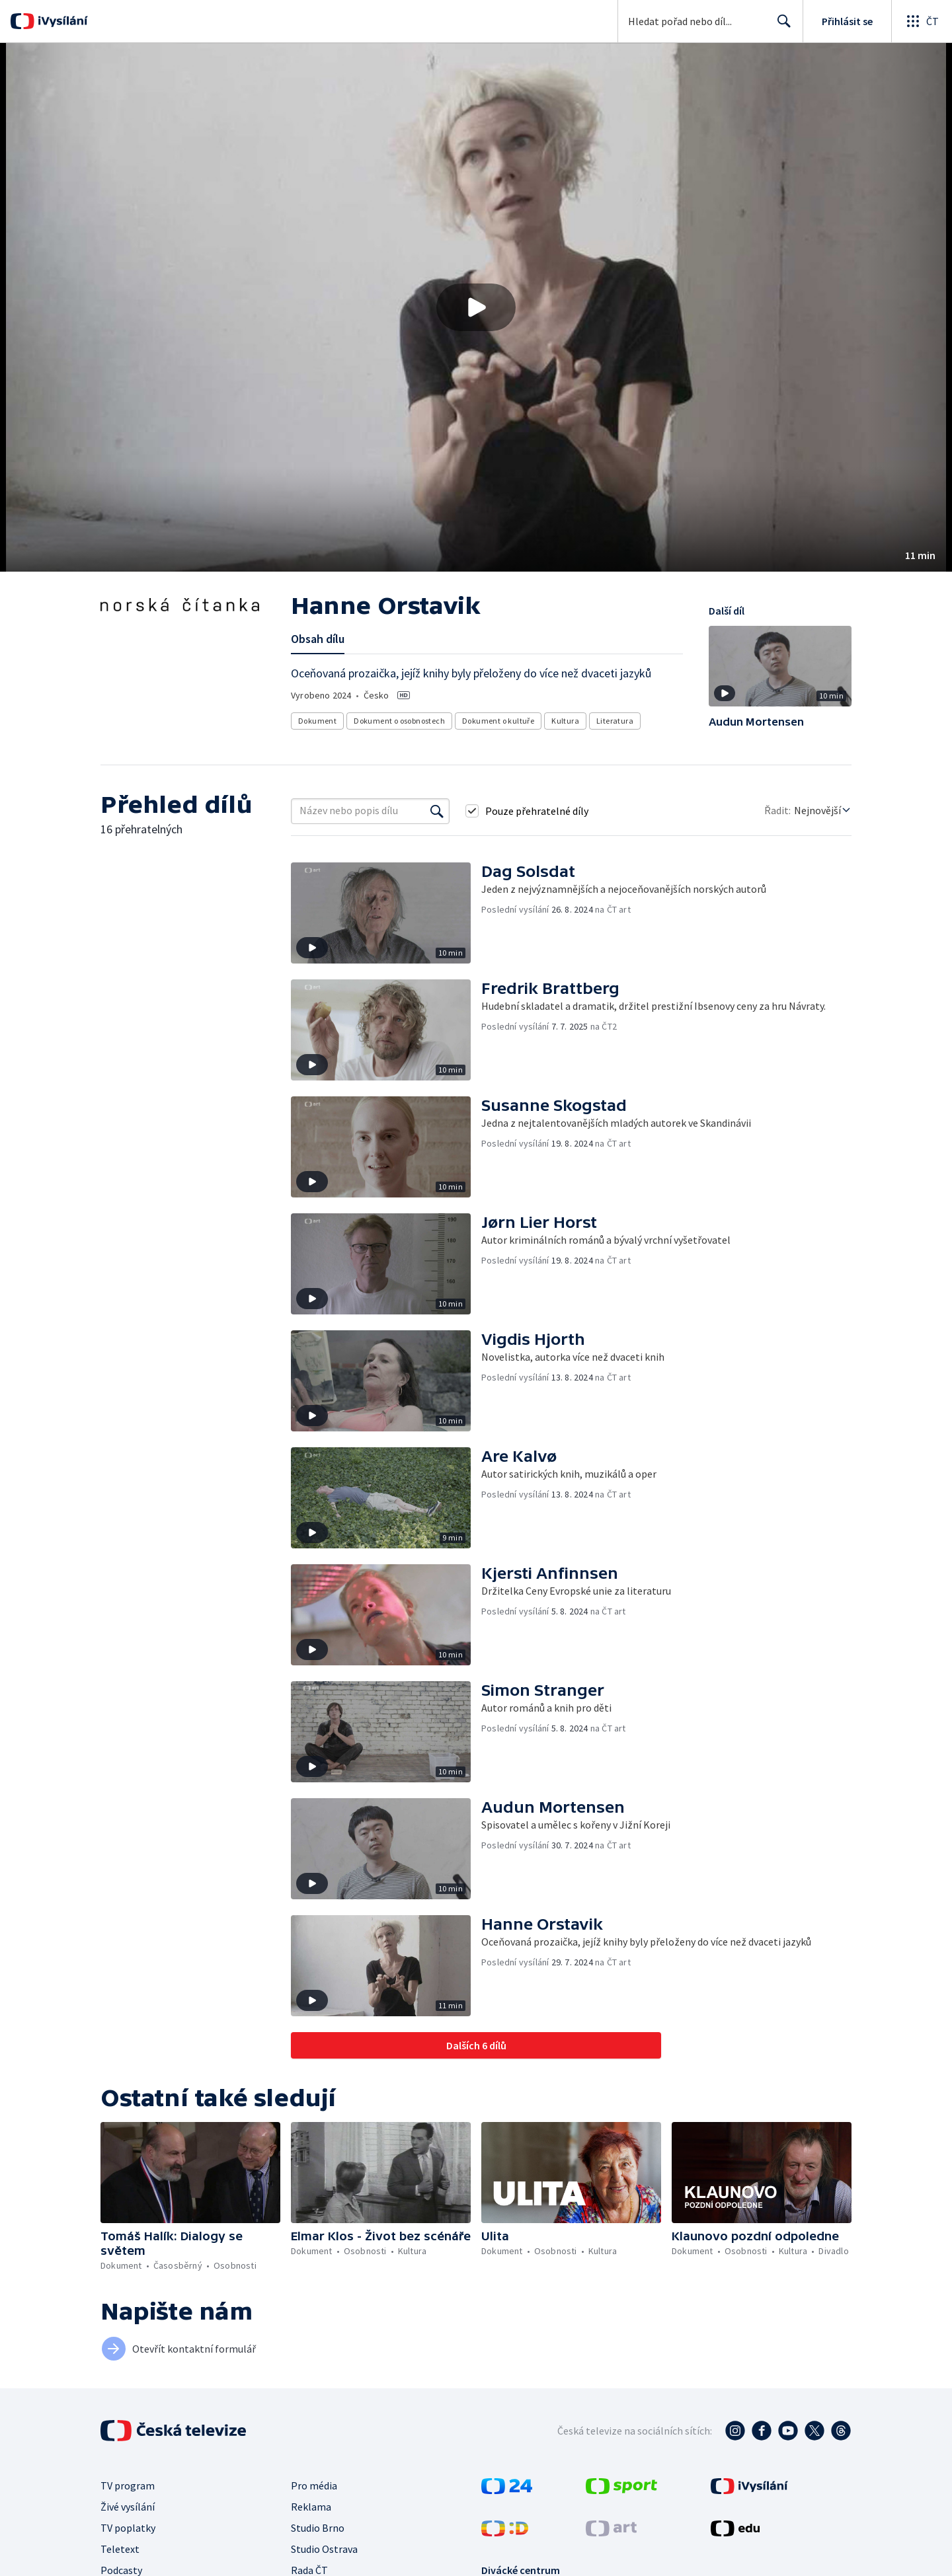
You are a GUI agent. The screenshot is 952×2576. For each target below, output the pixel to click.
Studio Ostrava (324, 2549)
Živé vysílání (127, 2506)
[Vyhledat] (437, 811)
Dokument (317, 721)
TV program (127, 2485)
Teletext (119, 2549)
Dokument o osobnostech (399, 721)
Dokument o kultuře (498, 721)
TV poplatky (127, 2527)
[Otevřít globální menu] (921, 21)
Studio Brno (317, 2527)
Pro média (314, 2485)
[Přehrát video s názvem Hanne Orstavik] (476, 307)
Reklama (311, 2506)
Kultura (565, 721)
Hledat (780, 26)
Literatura (614, 721)
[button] (476, 307)
